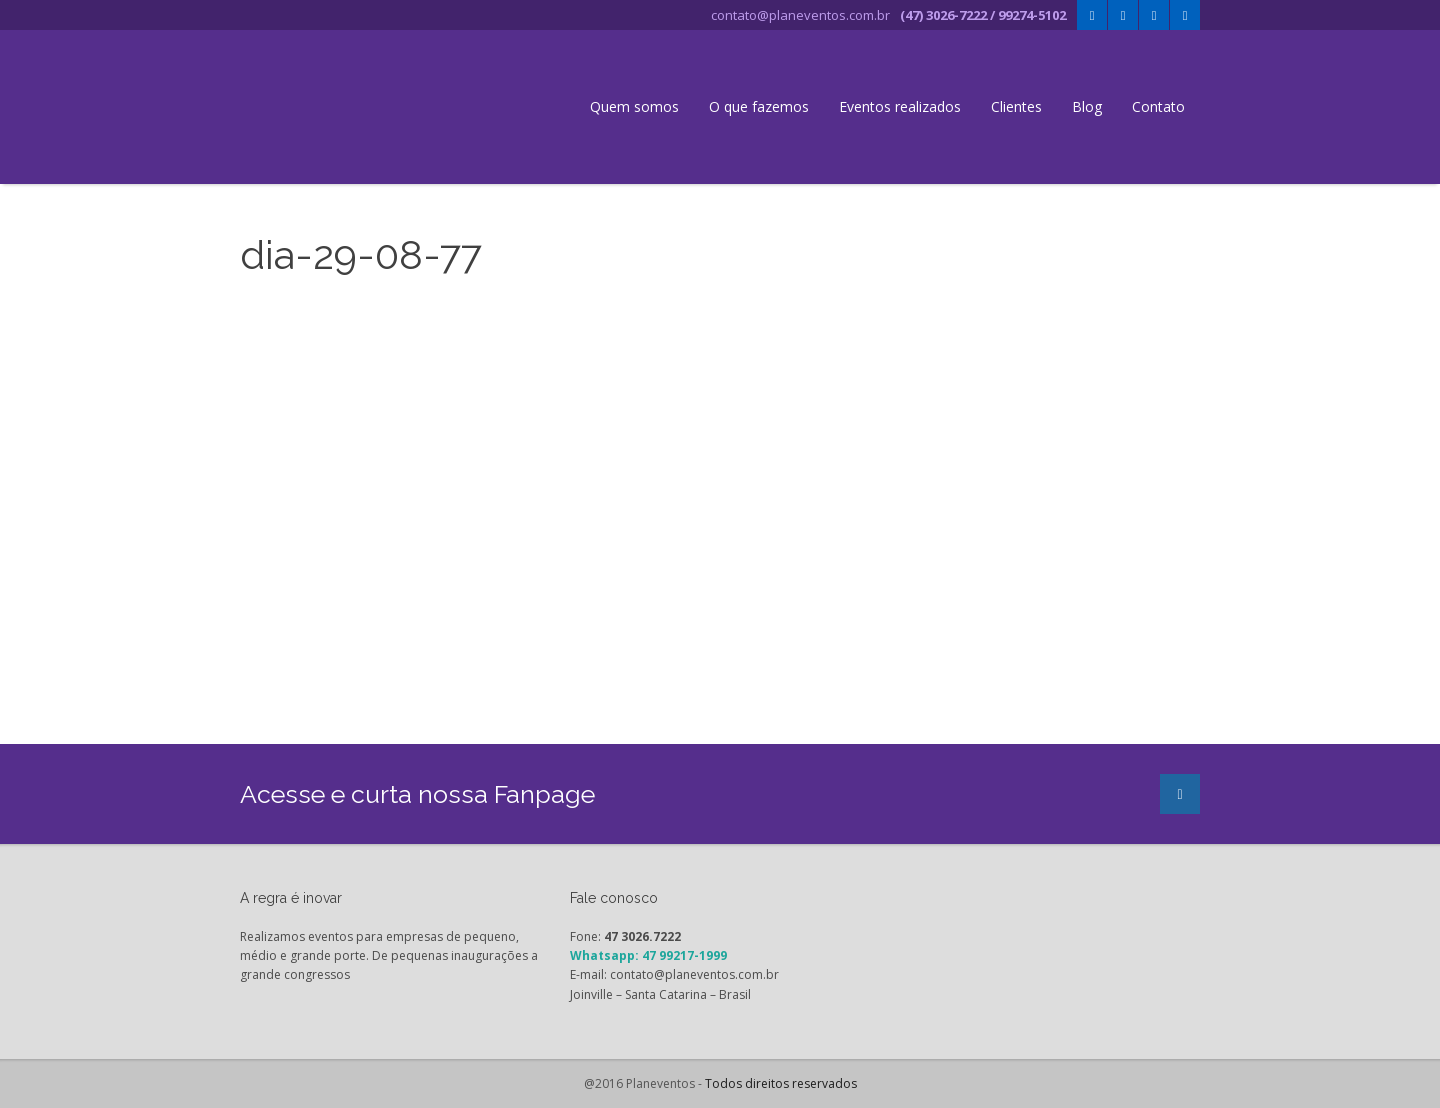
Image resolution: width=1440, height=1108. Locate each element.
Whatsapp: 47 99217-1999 (648, 955)
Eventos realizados (900, 106)
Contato (1158, 106)
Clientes (1016, 106)
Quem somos (634, 106)
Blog (1087, 106)
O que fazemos (759, 106)
